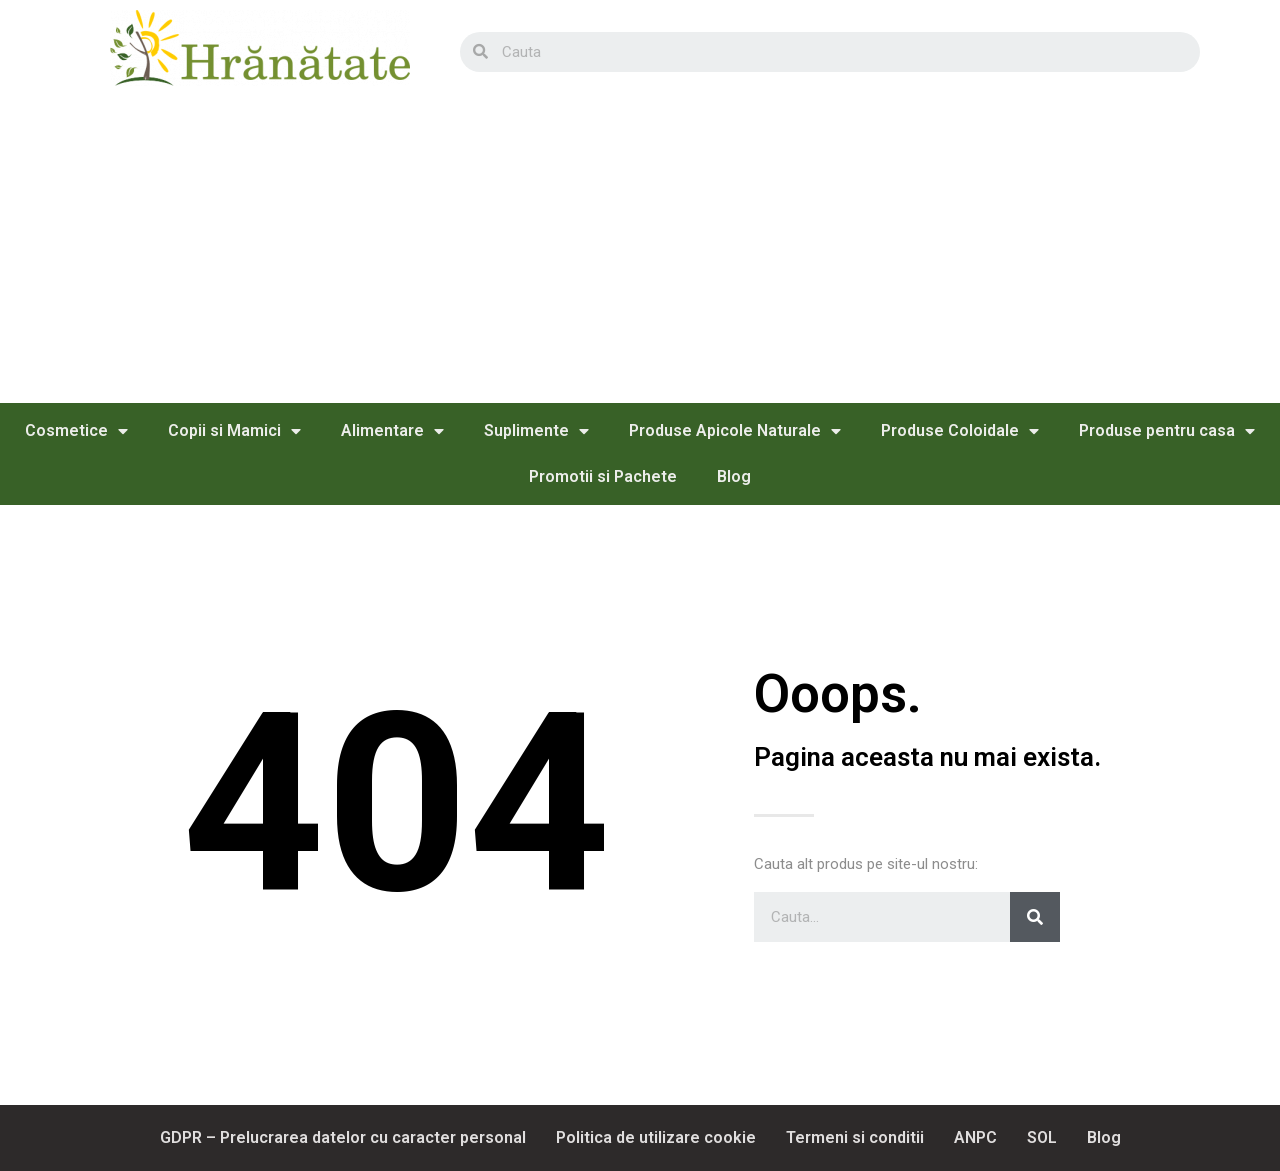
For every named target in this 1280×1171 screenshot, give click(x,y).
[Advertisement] (640, 253)
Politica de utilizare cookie (656, 1137)
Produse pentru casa (1167, 431)
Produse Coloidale (960, 431)
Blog (734, 476)
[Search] (1035, 917)
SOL (1042, 1137)
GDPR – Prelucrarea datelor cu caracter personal (343, 1137)
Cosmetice (76, 431)
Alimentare (392, 431)
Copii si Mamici (234, 431)
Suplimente (536, 431)
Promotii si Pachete (603, 476)
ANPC (975, 1137)
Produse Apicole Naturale (735, 431)
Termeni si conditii (855, 1137)
